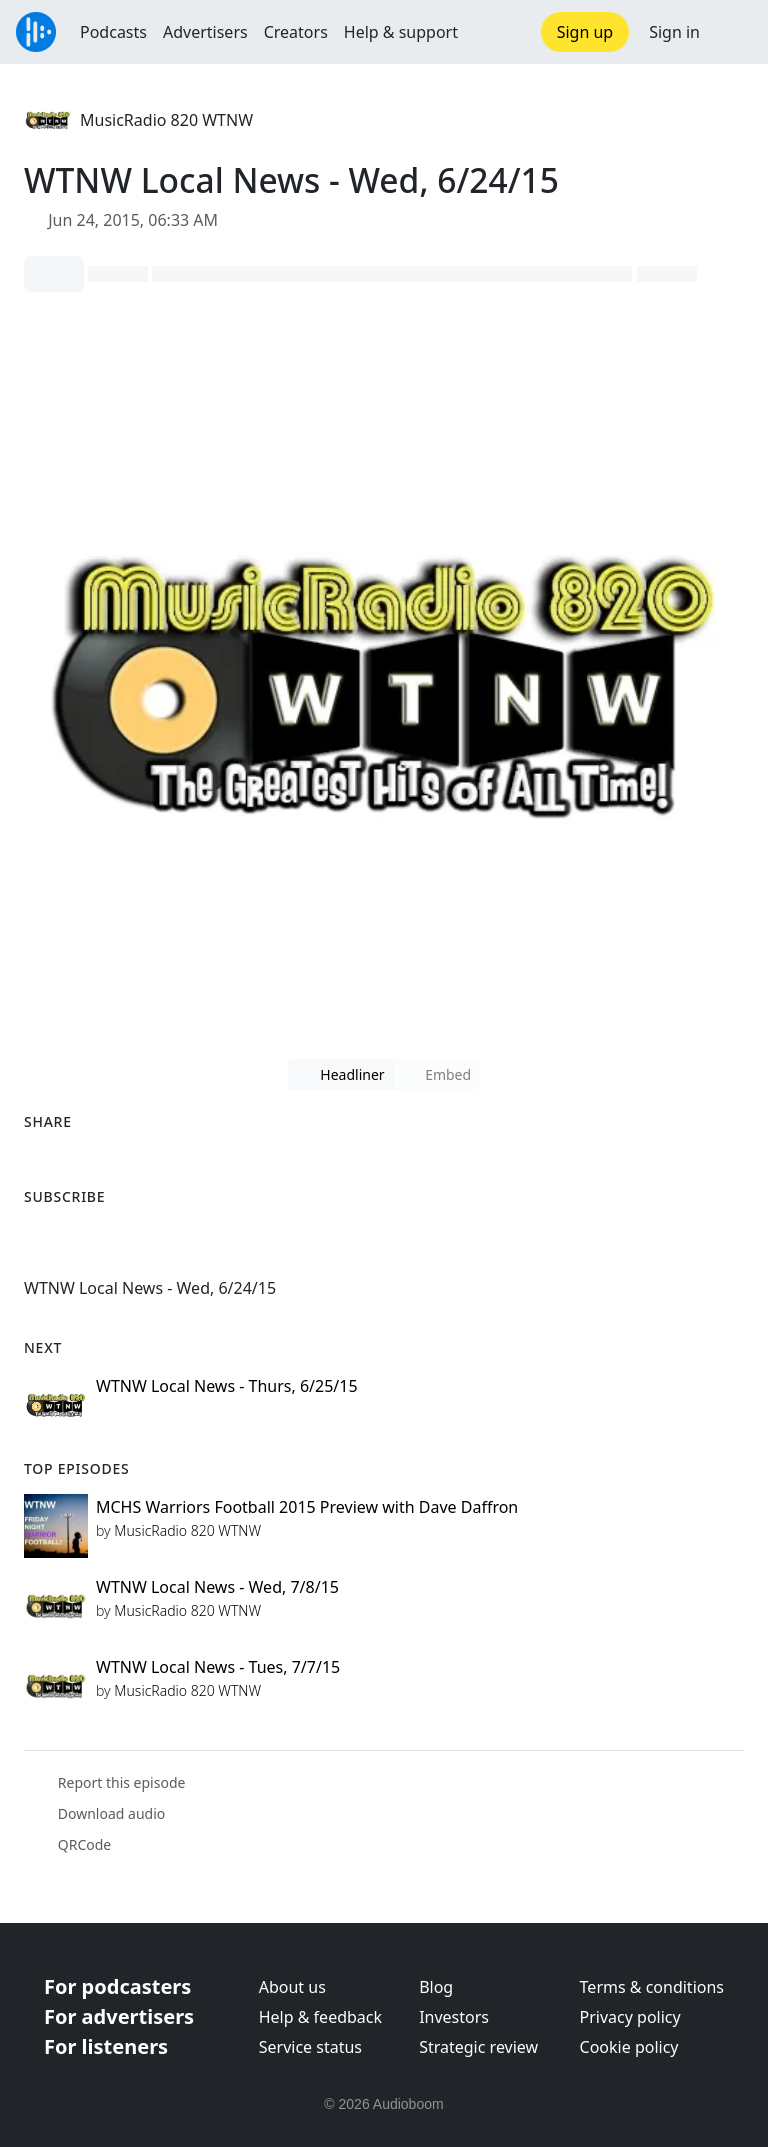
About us (292, 1987)
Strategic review (478, 2047)
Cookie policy (629, 2047)
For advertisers (119, 2016)
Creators (296, 32)
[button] (734, 32)
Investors (454, 2017)
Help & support (401, 32)
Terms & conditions (652, 1987)
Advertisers (205, 32)
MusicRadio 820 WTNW (166, 120)
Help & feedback (320, 2017)
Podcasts (113, 32)
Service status (310, 2047)
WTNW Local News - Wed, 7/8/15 (217, 1587)
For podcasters (117, 1986)
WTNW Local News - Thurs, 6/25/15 (227, 1386)
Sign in (674, 32)
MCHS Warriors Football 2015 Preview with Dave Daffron (307, 1507)
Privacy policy (630, 2017)
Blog (436, 1987)
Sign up (585, 32)
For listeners (106, 2046)
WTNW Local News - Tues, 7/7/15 (218, 1667)
